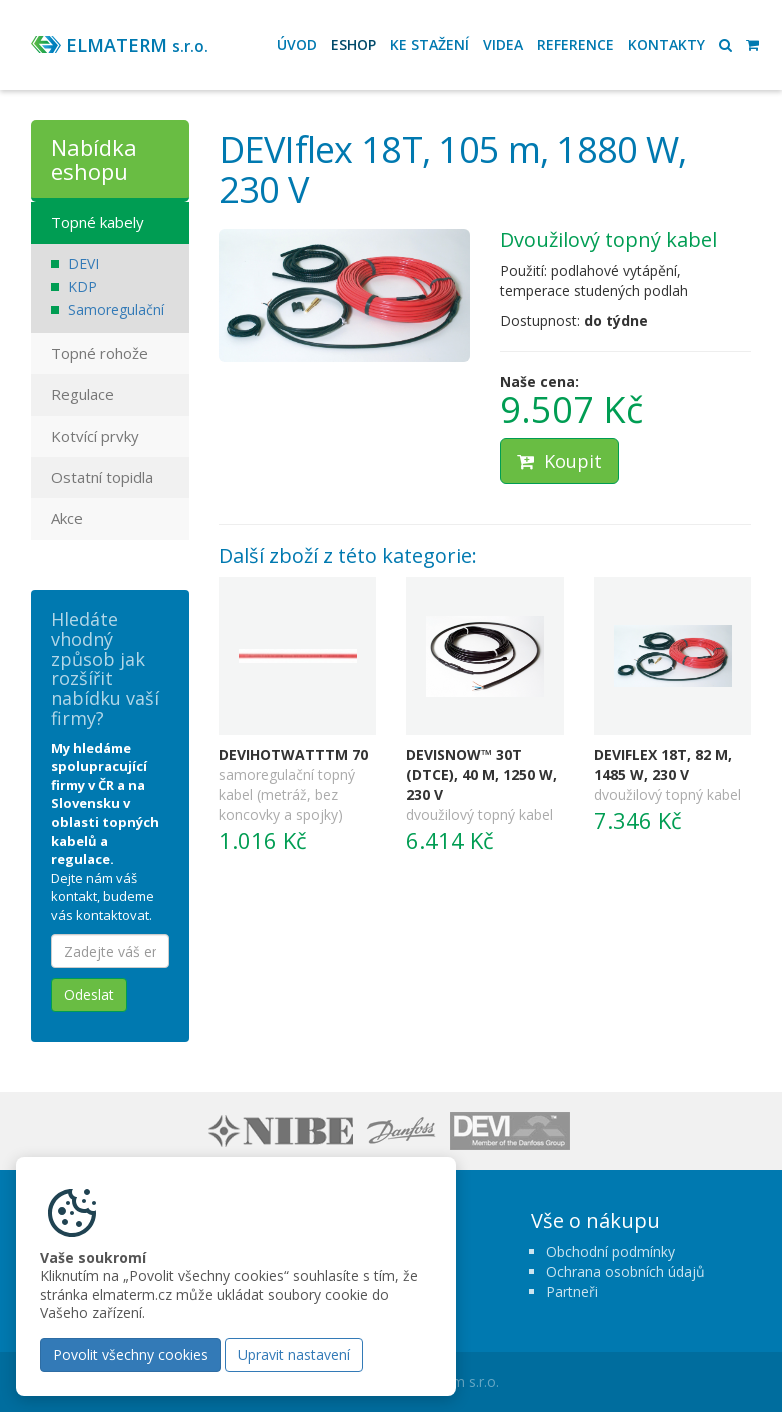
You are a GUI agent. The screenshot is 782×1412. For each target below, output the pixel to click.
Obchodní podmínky (610, 1251)
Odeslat (89, 994)
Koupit (559, 461)
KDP (82, 286)
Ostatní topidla (102, 477)
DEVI (83, 263)
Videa (503, 44)
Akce (67, 518)
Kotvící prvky (95, 436)
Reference (575, 44)
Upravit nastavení (294, 1354)
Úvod (297, 44)
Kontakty (666, 44)
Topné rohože (99, 353)
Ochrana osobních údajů (625, 1271)
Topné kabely (97, 222)
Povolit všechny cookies (130, 1354)
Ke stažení (429, 44)
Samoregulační (116, 309)
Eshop (353, 44)
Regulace (82, 394)
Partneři (572, 1291)
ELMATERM (137, 45)
